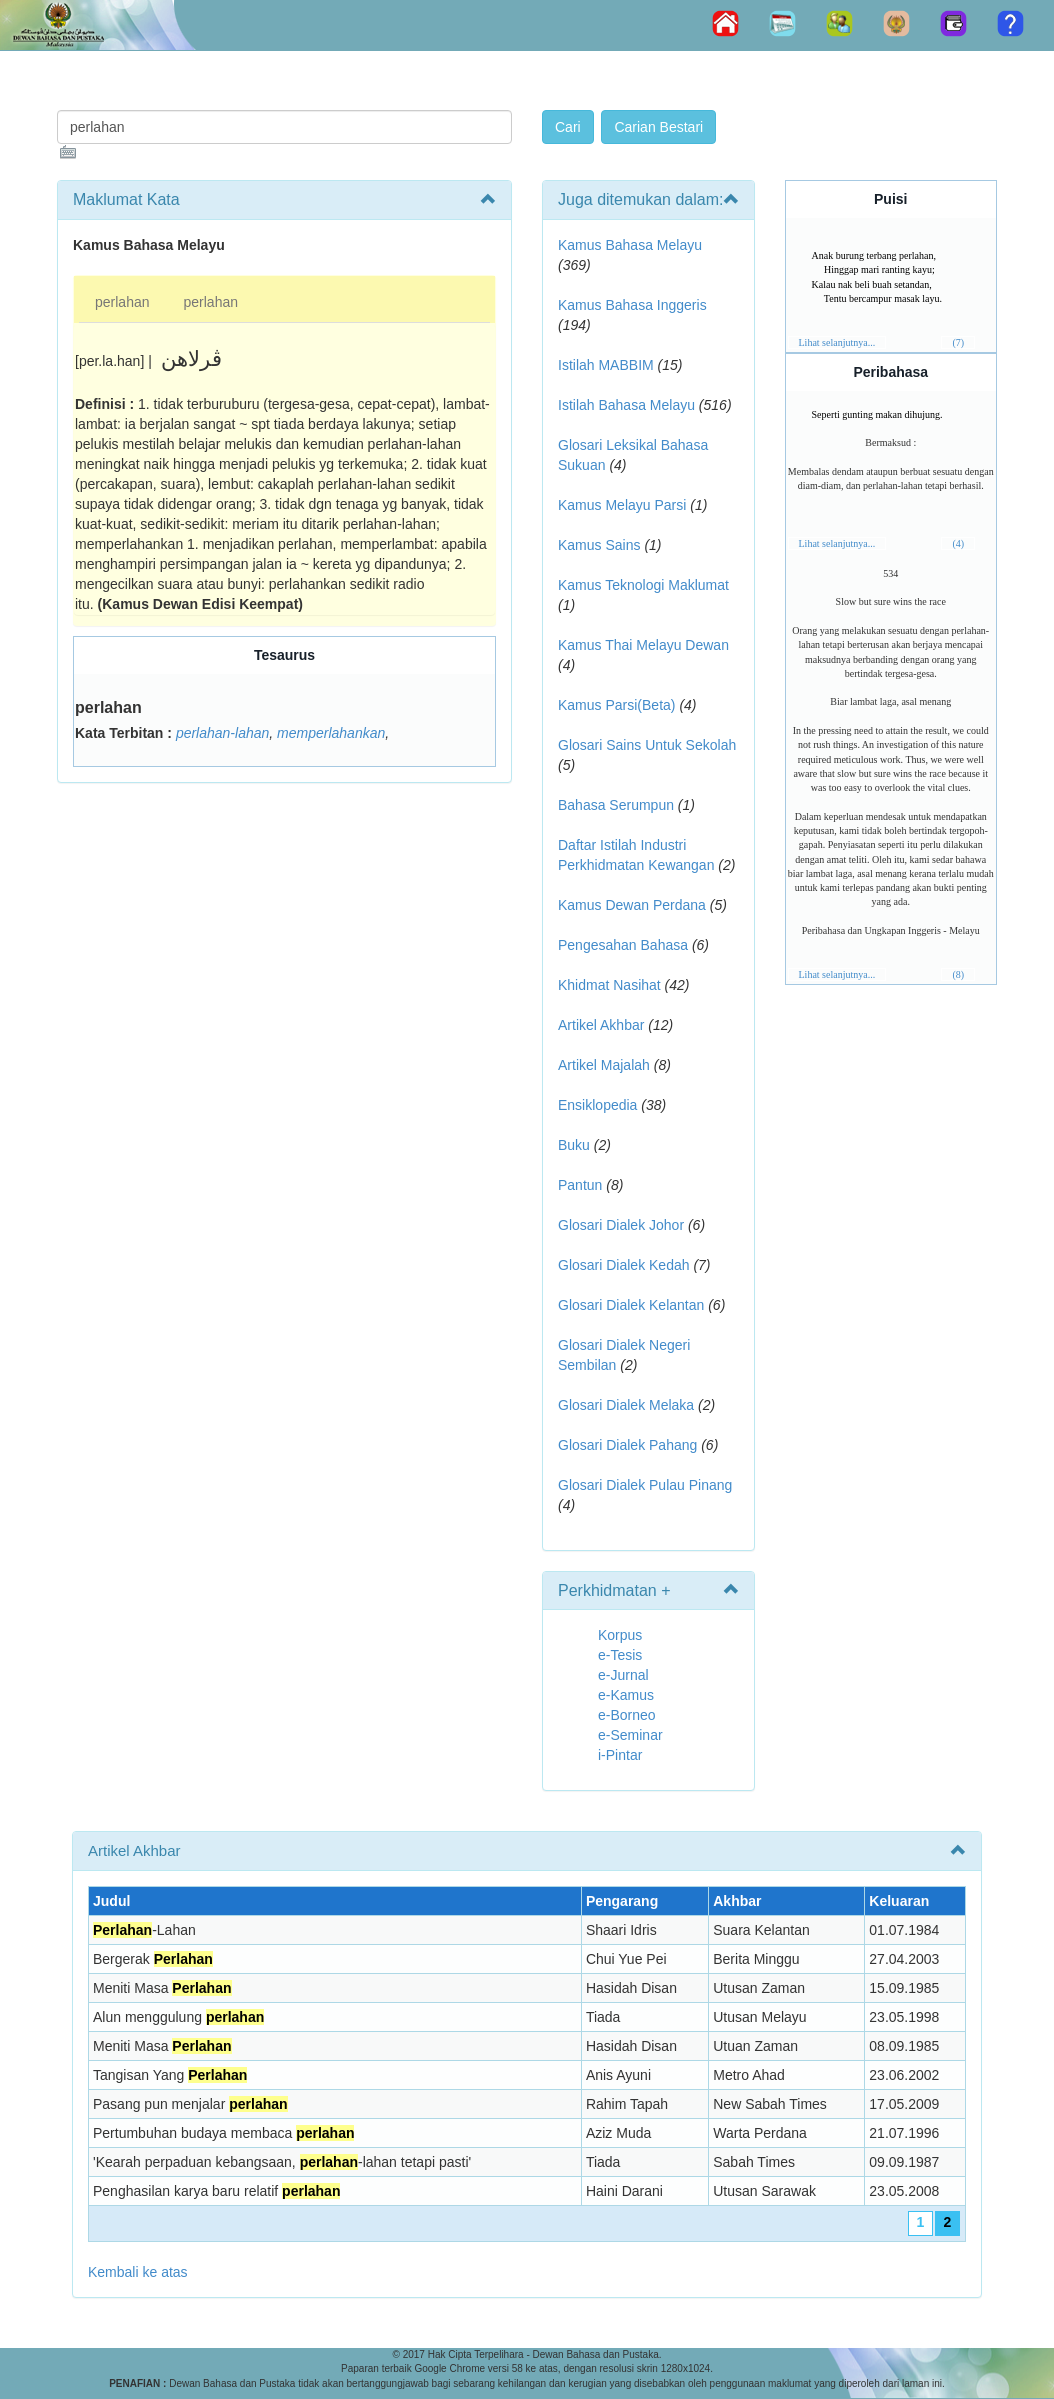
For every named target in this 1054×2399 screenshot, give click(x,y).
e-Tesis (620, 1655)
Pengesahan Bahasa (623, 945)
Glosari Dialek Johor (621, 1225)
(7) (958, 342)
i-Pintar (620, 1755)
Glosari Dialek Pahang (627, 1445)
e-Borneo (627, 1715)
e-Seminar (630, 1735)
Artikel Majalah (604, 1065)
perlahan (122, 302)
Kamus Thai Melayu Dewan (643, 645)
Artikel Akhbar (601, 1025)
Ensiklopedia (597, 1105)
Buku (574, 1145)
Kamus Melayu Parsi (622, 505)
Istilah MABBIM (606, 365)
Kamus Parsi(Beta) (616, 705)
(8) (958, 974)
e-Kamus (626, 1695)
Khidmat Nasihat (609, 985)
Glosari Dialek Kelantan (631, 1305)
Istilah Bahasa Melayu (626, 405)
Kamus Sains (599, 545)
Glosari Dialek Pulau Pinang (645, 1485)
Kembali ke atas (138, 2272)
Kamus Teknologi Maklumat (643, 585)
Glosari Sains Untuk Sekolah (647, 745)
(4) (958, 543)
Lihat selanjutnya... (837, 342)
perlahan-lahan (222, 733)
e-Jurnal (623, 1675)
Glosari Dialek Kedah (624, 1265)
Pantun (580, 1185)
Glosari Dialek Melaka (626, 1405)
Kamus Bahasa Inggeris (632, 305)
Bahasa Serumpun (616, 805)
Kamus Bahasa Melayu (630, 245)
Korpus (620, 1635)
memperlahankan (331, 733)
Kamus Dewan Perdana (632, 905)
